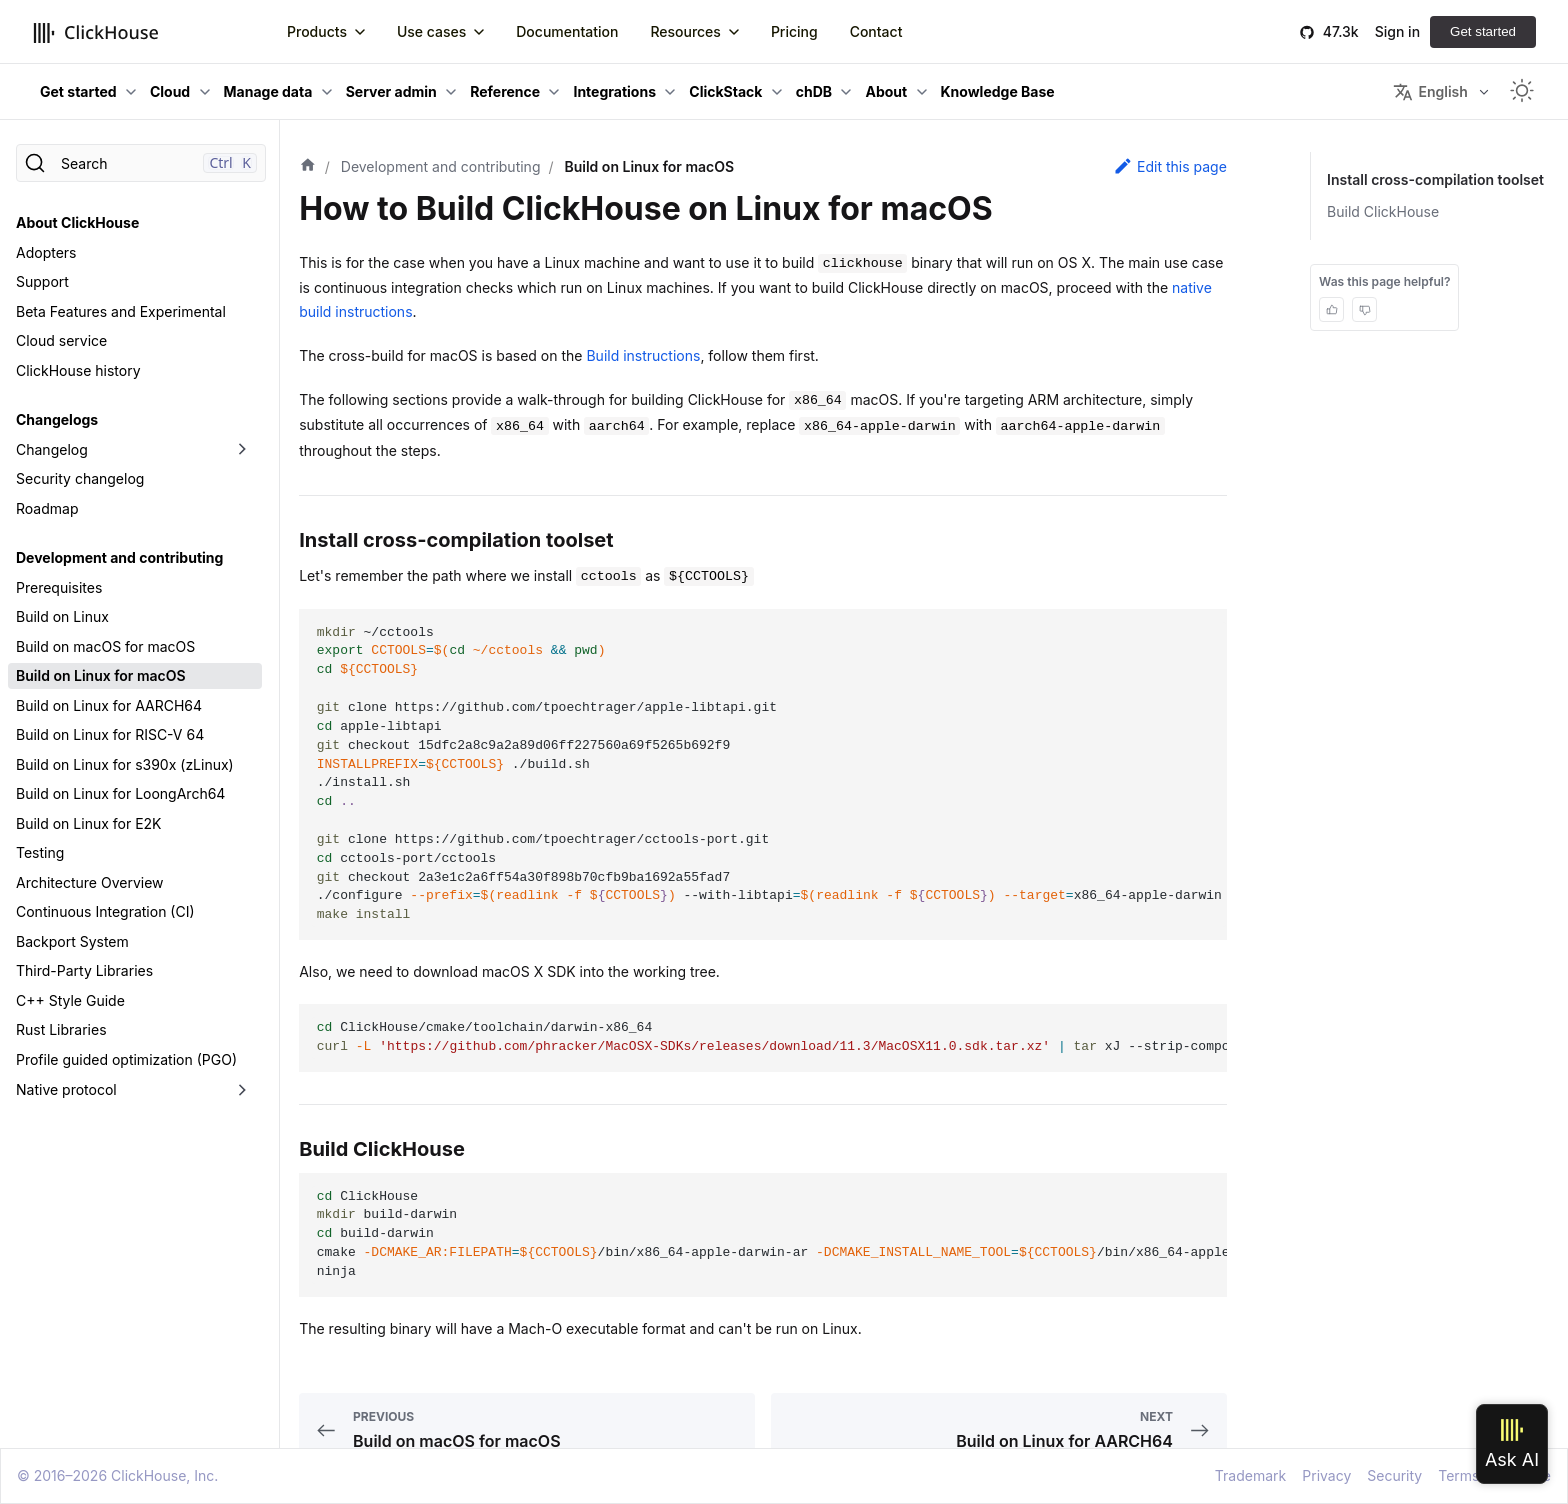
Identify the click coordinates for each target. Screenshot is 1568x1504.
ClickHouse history (78, 370)
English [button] (1430, 92)
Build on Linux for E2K (89, 823)
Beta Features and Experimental (121, 311)
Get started (1483, 31)
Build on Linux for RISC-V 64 (110, 734)
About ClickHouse (77, 222)
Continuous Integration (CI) (105, 911)
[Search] (141, 163)
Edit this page (1170, 166)
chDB (814, 91)
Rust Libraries (61, 1029)
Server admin (391, 91)
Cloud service (61, 340)
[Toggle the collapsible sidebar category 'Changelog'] (242, 450)
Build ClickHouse (1390, 211)
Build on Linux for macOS (101, 675)
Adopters (46, 252)
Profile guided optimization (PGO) (126, 1059)
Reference (505, 91)
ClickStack (725, 91)
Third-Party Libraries (84, 970)
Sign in (1397, 31)
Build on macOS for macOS (105, 646)
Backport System (72, 941)
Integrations (614, 91)
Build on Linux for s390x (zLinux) (125, 764)
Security (1394, 1475)
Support (42, 281)
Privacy (1326, 1475)
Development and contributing (119, 557)
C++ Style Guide (70, 1000)
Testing (40, 852)
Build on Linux (62, 616)
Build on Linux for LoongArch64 (120, 793)
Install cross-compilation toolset (1439, 179)
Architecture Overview (90, 882)
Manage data (268, 91)
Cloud (170, 91)
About (886, 91)
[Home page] (308, 167)
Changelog (52, 449)
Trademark (1250, 1475)
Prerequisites (59, 587)
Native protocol (66, 1089)
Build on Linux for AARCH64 (109, 705)
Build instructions (643, 355)
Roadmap (47, 508)
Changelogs (57, 419)
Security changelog (80, 478)
